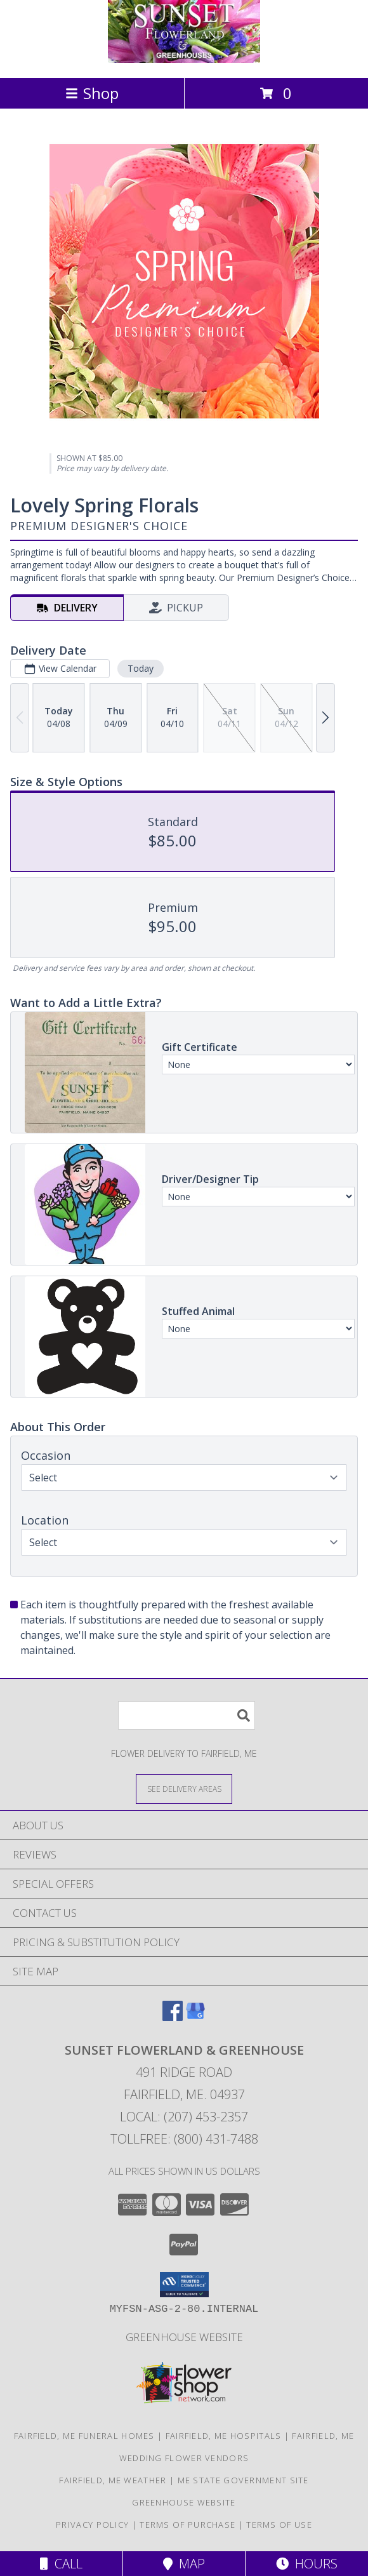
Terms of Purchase (187, 2524)
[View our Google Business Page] (195, 2017)
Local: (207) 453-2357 (184, 2116)
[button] (184, 2284)
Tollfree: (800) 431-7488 (184, 2138)
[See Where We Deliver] (184, 1788)
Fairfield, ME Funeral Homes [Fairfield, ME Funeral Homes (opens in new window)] (84, 2435)
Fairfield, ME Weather (112, 2480)
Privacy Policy (92, 2524)
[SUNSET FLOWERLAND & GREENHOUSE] (184, 59)
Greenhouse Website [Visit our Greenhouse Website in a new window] (184, 2337)
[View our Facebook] (172, 2017)
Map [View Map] (184, 2563)
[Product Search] (186, 1715)
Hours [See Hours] (307, 2563)
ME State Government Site (243, 2480)
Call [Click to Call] (61, 2563)
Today (141, 668)
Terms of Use (279, 2524)
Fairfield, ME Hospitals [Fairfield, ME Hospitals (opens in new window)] (224, 2435)
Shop (92, 93)
